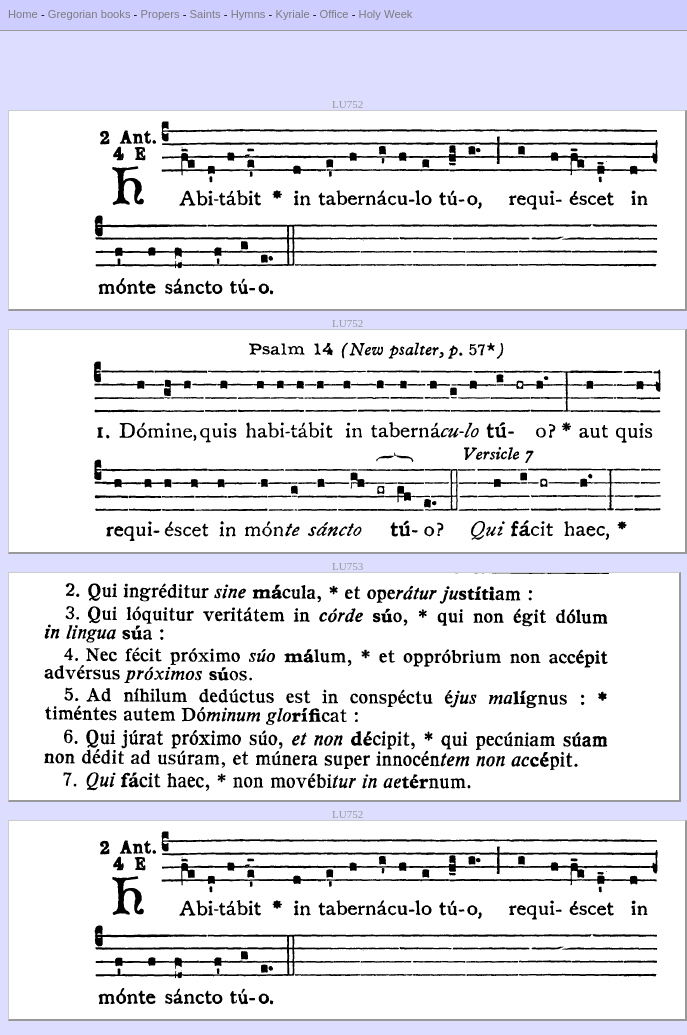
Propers (159, 14)
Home (23, 14)
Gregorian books (89, 14)
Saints (205, 14)
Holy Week (386, 14)
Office (334, 14)
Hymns (248, 14)
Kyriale (292, 14)
